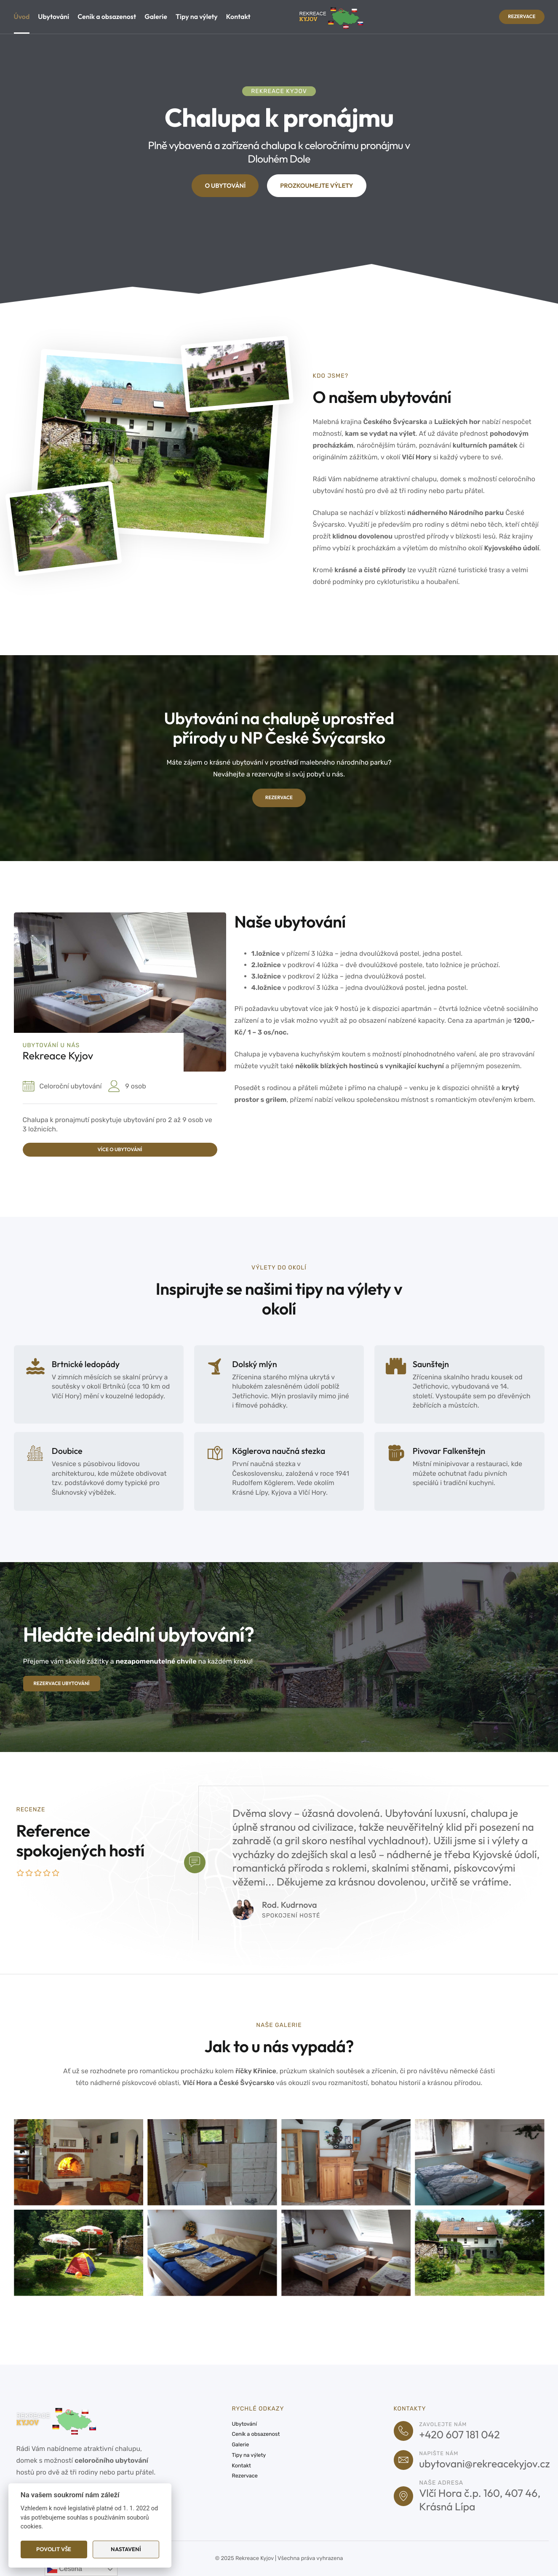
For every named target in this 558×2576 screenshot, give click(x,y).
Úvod (22, 17)
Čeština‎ (64, 2569)
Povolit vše (53, 2549)
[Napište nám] (405, 2459)
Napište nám (444, 2452)
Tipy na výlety (197, 17)
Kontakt (238, 17)
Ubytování (53, 17)
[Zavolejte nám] (405, 2427)
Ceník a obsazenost (106, 17)
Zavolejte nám (449, 2420)
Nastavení (126, 2549)
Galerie (155, 17)
